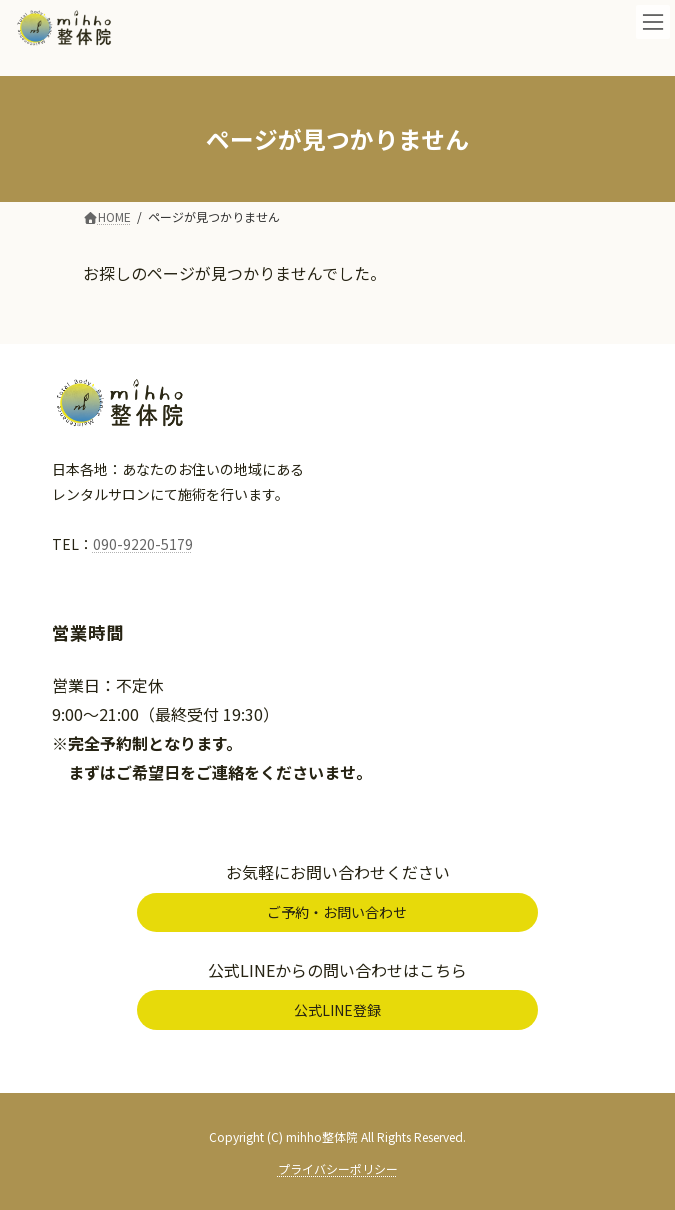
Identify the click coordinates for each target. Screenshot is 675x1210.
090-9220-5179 (143, 544)
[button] (337, 913)
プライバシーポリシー (338, 1168)
